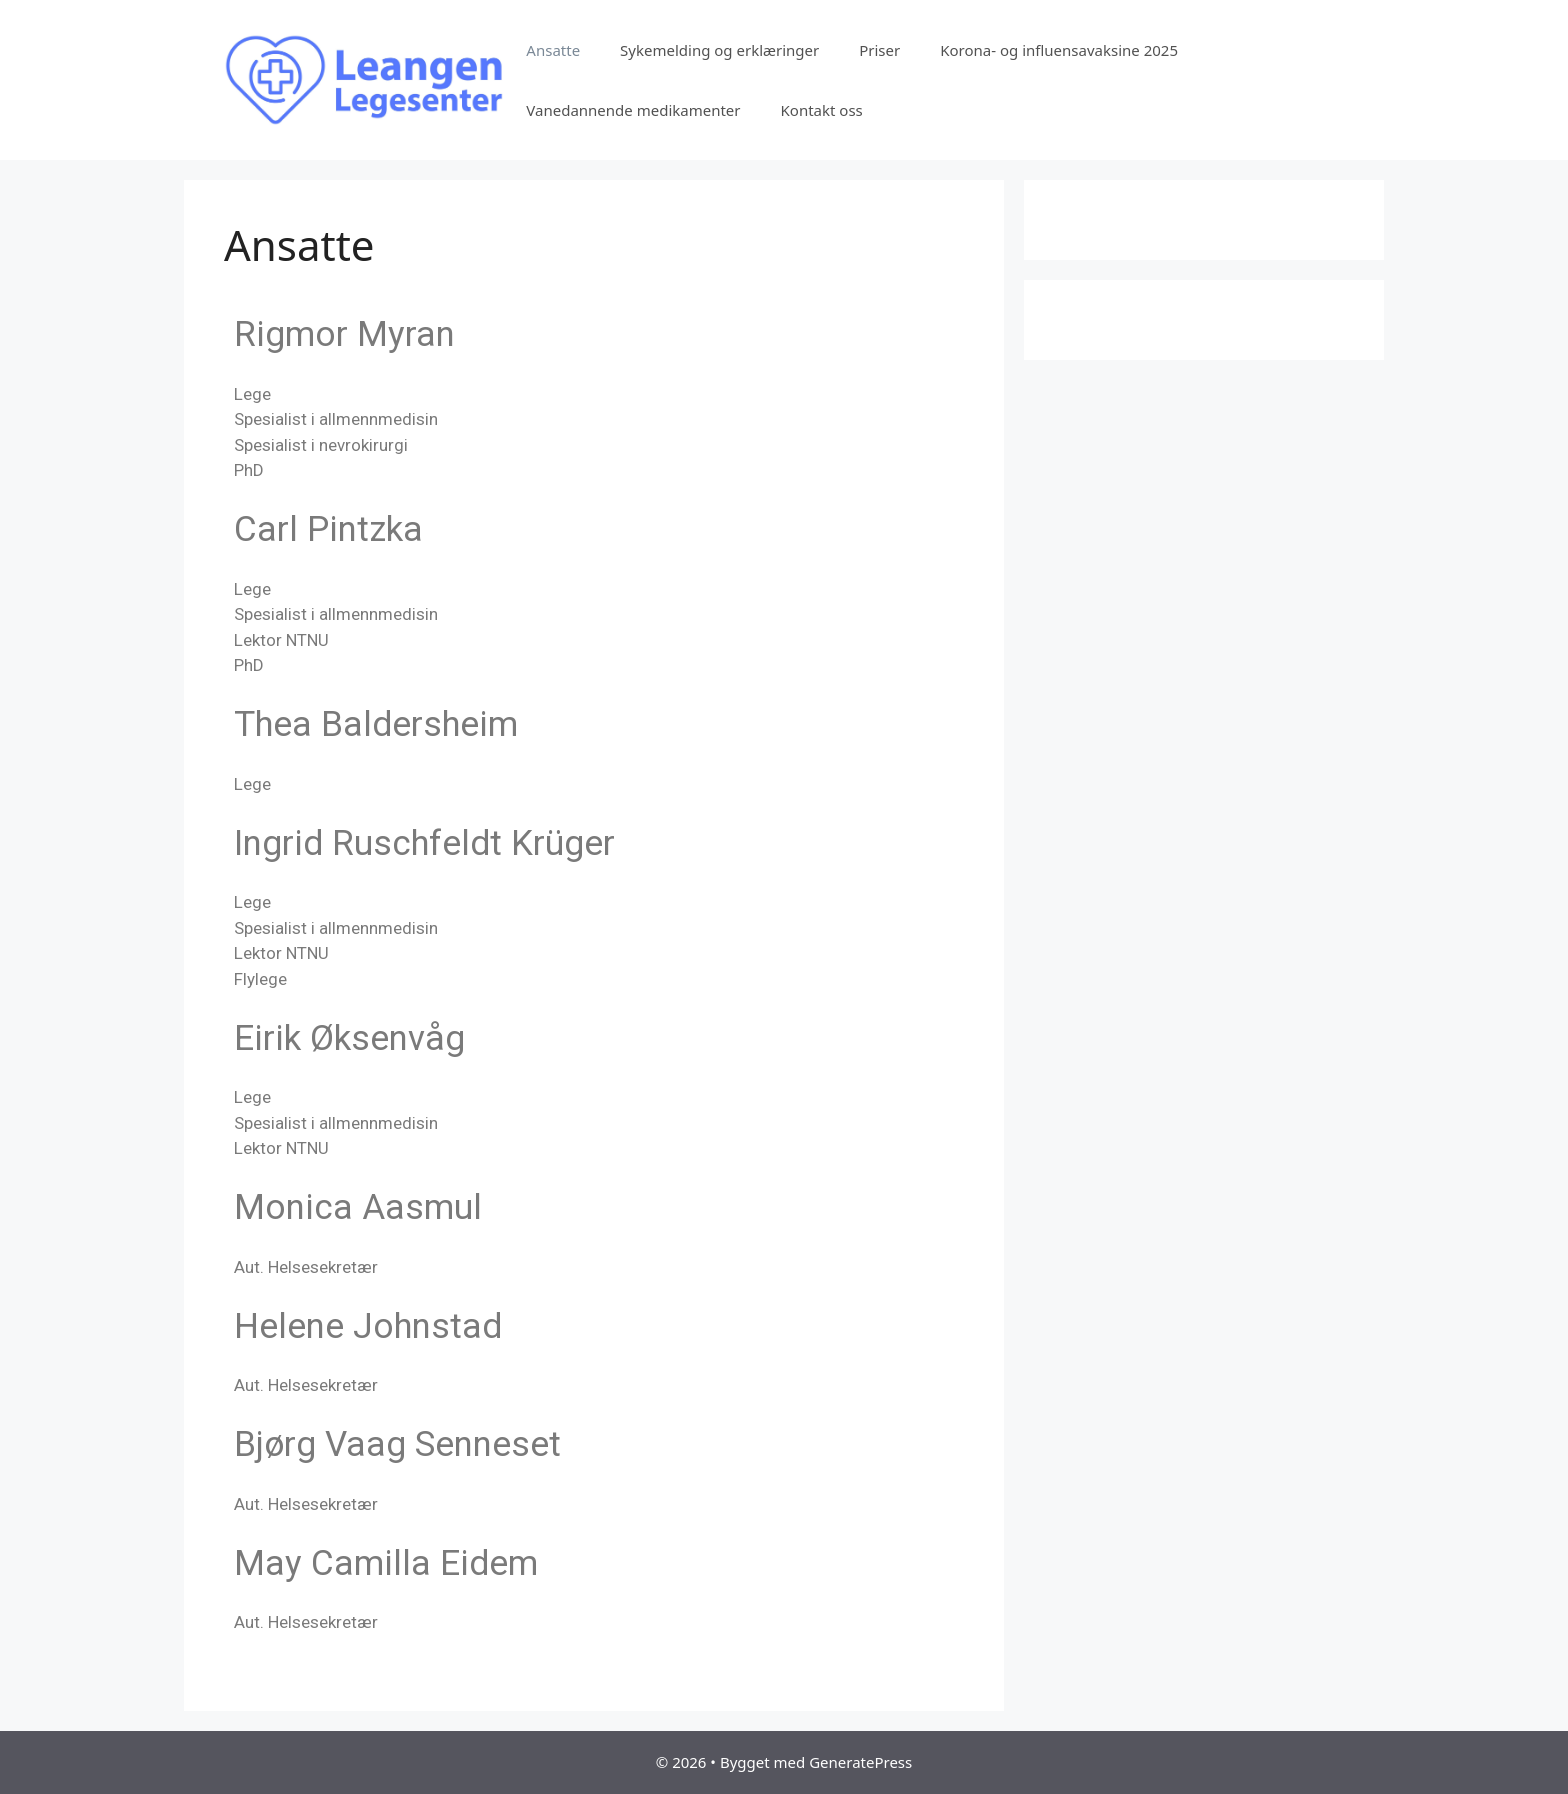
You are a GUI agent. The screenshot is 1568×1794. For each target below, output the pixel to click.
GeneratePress (860, 1762)
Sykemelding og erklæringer (719, 50)
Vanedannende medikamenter (633, 110)
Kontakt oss (822, 110)
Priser (879, 50)
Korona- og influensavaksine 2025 (1059, 50)
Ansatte (553, 50)
